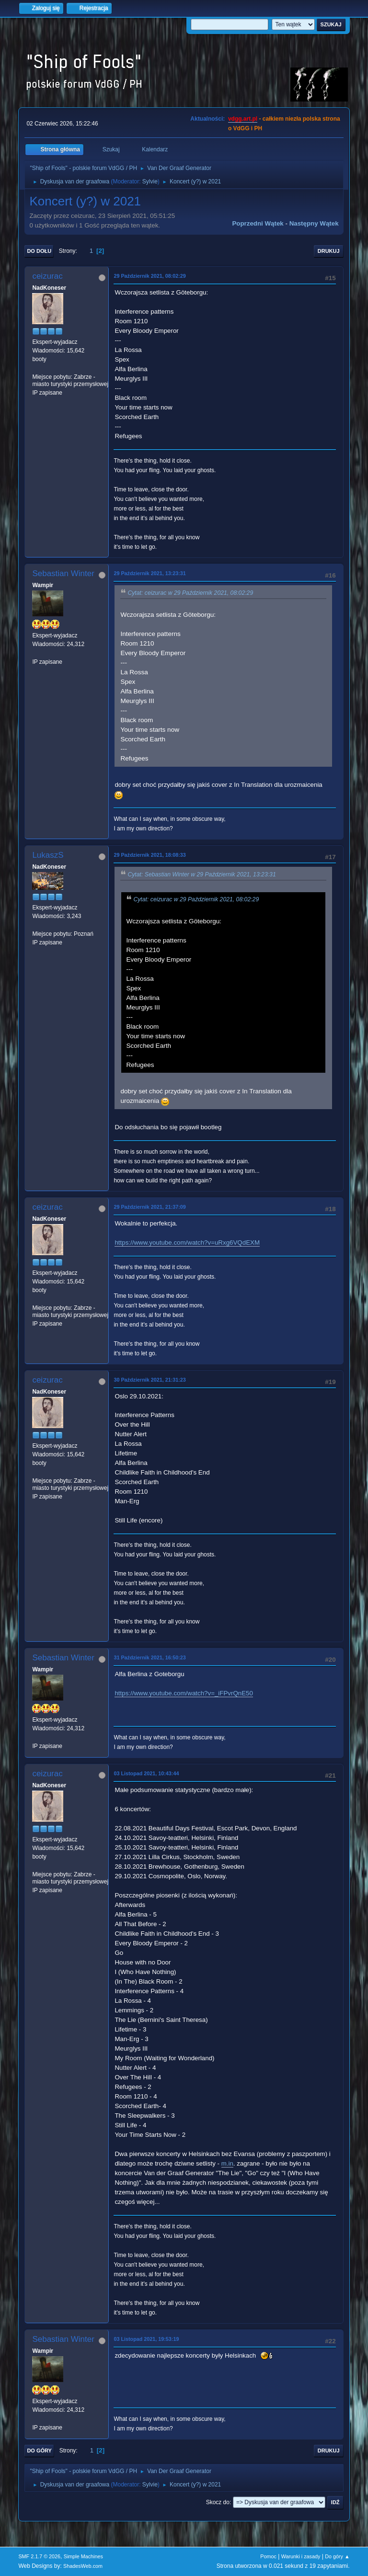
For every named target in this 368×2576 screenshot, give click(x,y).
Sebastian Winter (63, 573)
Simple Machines (83, 2556)
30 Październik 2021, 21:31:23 (149, 1380)
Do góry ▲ (337, 2556)
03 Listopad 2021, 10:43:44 (146, 1773)
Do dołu (39, 251)
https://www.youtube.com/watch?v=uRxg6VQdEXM (187, 1242)
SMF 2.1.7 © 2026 (39, 2556)
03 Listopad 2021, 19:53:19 (146, 2339)
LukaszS (47, 855)
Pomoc (268, 2556)
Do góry (39, 2450)
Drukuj (329, 251)
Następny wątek (314, 223)
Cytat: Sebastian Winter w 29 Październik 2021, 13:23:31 (201, 874)
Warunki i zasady (301, 2556)
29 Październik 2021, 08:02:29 (149, 276)
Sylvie (150, 181)
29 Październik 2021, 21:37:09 (149, 1207)
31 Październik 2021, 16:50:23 (149, 1657)
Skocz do (218, 2502)
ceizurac (47, 276)
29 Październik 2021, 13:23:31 (149, 573)
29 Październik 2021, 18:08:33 (149, 855)
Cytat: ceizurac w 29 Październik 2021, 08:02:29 (190, 593)
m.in (227, 2163)
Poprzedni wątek (257, 223)
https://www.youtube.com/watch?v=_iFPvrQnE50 (184, 1693)
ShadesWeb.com (83, 2566)
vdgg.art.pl (242, 118)
